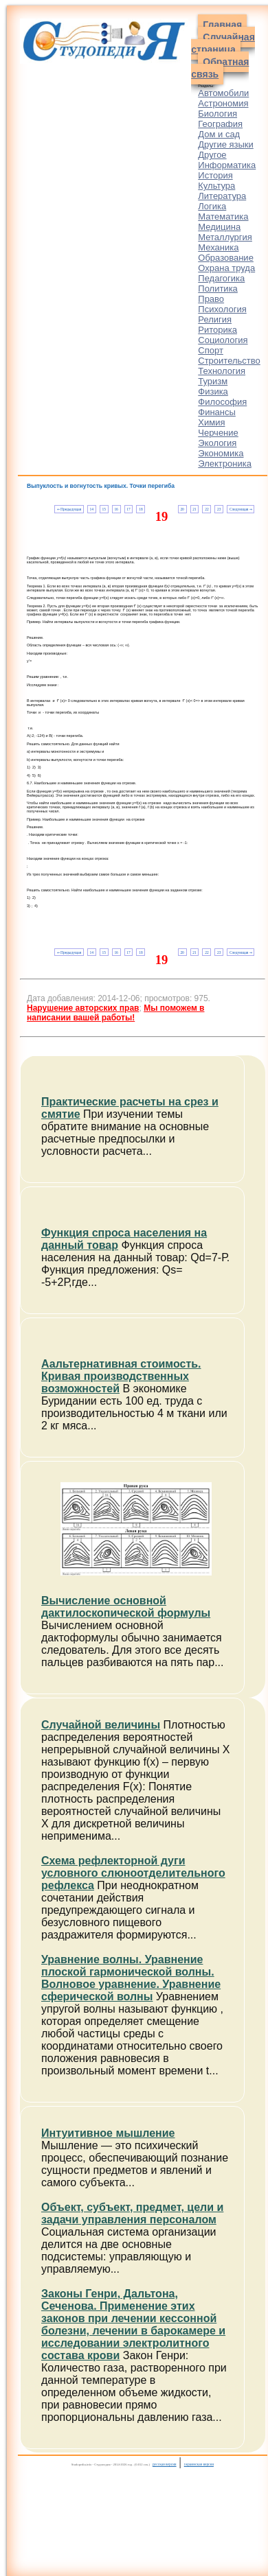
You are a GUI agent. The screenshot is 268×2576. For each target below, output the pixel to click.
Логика (212, 206)
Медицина (219, 227)
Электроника (225, 463)
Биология (217, 113)
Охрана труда (226, 268)
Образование (226, 258)
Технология (221, 371)
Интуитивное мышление (108, 2133)
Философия (222, 402)
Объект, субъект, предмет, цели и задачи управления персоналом (132, 2213)
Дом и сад (219, 134)
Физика (213, 391)
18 (140, 509)
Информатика (227, 165)
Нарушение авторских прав (83, 1008)
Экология (217, 443)
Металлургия (225, 237)
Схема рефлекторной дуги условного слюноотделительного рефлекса (133, 1873)
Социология (222, 340)
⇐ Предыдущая (69, 509)
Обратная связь (220, 68)
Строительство (229, 360)
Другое (212, 155)
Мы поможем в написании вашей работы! (115, 1012)
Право (211, 299)
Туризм (212, 381)
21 (194, 509)
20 (181, 509)
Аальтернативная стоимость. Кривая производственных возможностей (121, 1376)
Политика (218, 288)
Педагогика (221, 278)
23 (219, 509)
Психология (222, 309)
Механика (218, 247)
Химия (211, 422)
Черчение (218, 433)
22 (206, 509)
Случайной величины (100, 1725)
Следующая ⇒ (241, 509)
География (220, 124)
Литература (222, 196)
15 (104, 509)
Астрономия (223, 103)
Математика (223, 216)
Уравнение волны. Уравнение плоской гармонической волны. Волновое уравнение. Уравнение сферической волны (131, 1978)
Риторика (217, 330)
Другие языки (226, 144)
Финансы (217, 412)
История (215, 175)
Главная (222, 24)
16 (116, 509)
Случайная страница (223, 43)
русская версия (165, 2464)
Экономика (220, 453)
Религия (215, 319)
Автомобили (223, 93)
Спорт (210, 350)
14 (91, 509)
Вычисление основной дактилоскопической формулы (125, 1607)
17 (128, 509)
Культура (216, 185)
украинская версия (199, 2464)
